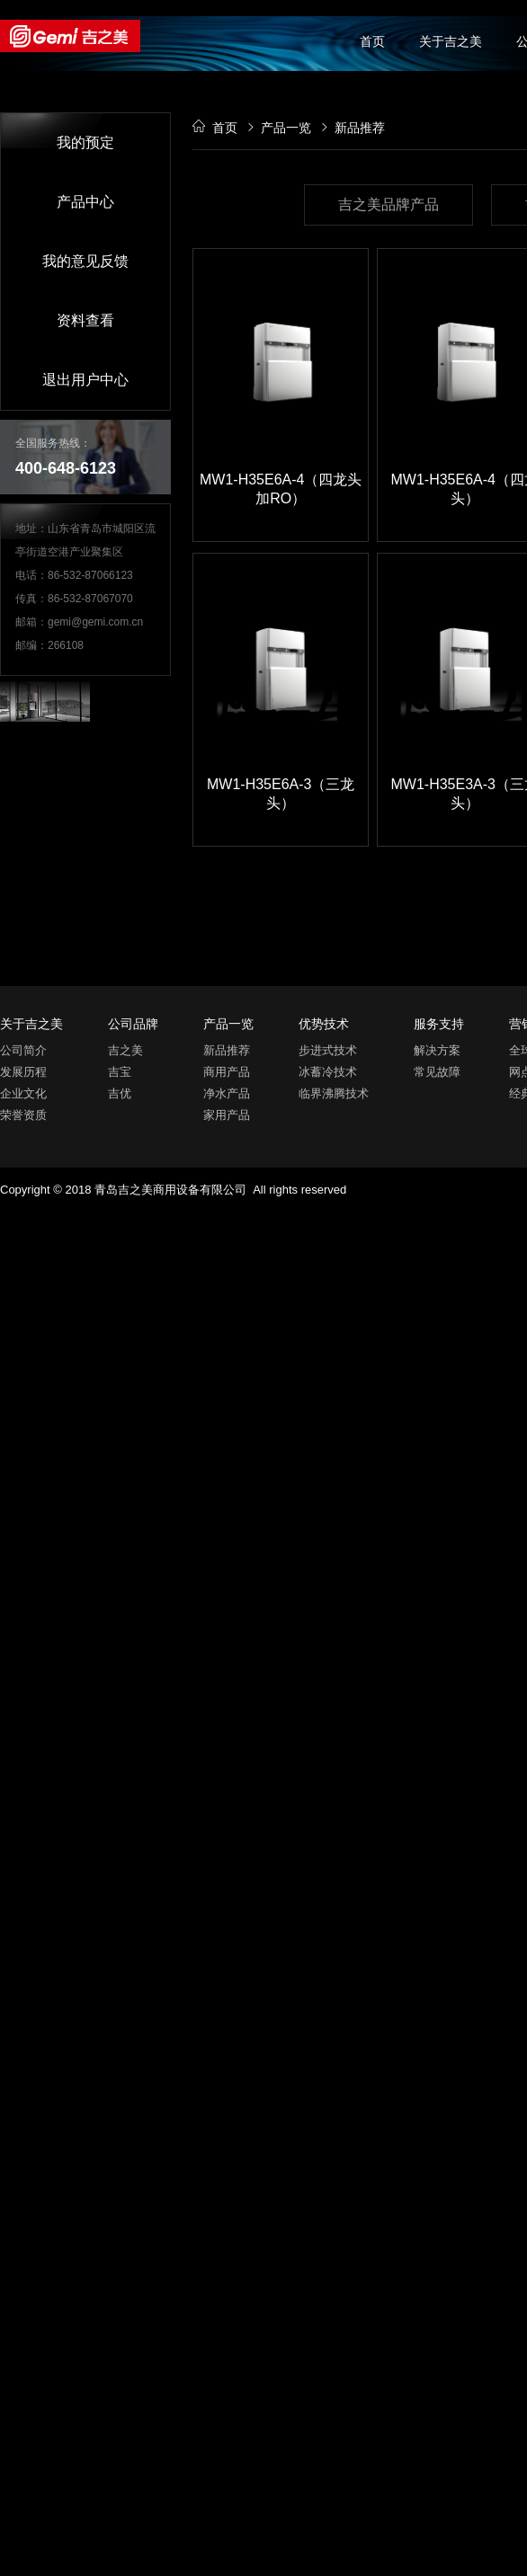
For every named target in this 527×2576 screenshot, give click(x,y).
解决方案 (437, 1050)
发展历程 (23, 1072)
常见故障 (437, 1072)
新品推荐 (226, 1050)
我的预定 (85, 142)
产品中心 (85, 201)
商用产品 (226, 1072)
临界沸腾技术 (334, 1093)
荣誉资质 (23, 1115)
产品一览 (279, 127)
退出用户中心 (85, 379)
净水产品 (226, 1093)
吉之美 (125, 1050)
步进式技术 (328, 1050)
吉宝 (119, 1072)
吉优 (119, 1093)
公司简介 (23, 1050)
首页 (372, 41)
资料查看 (85, 320)
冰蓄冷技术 (328, 1072)
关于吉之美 (450, 41)
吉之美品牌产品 (388, 204)
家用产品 (226, 1115)
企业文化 (23, 1093)
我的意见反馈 (85, 261)
